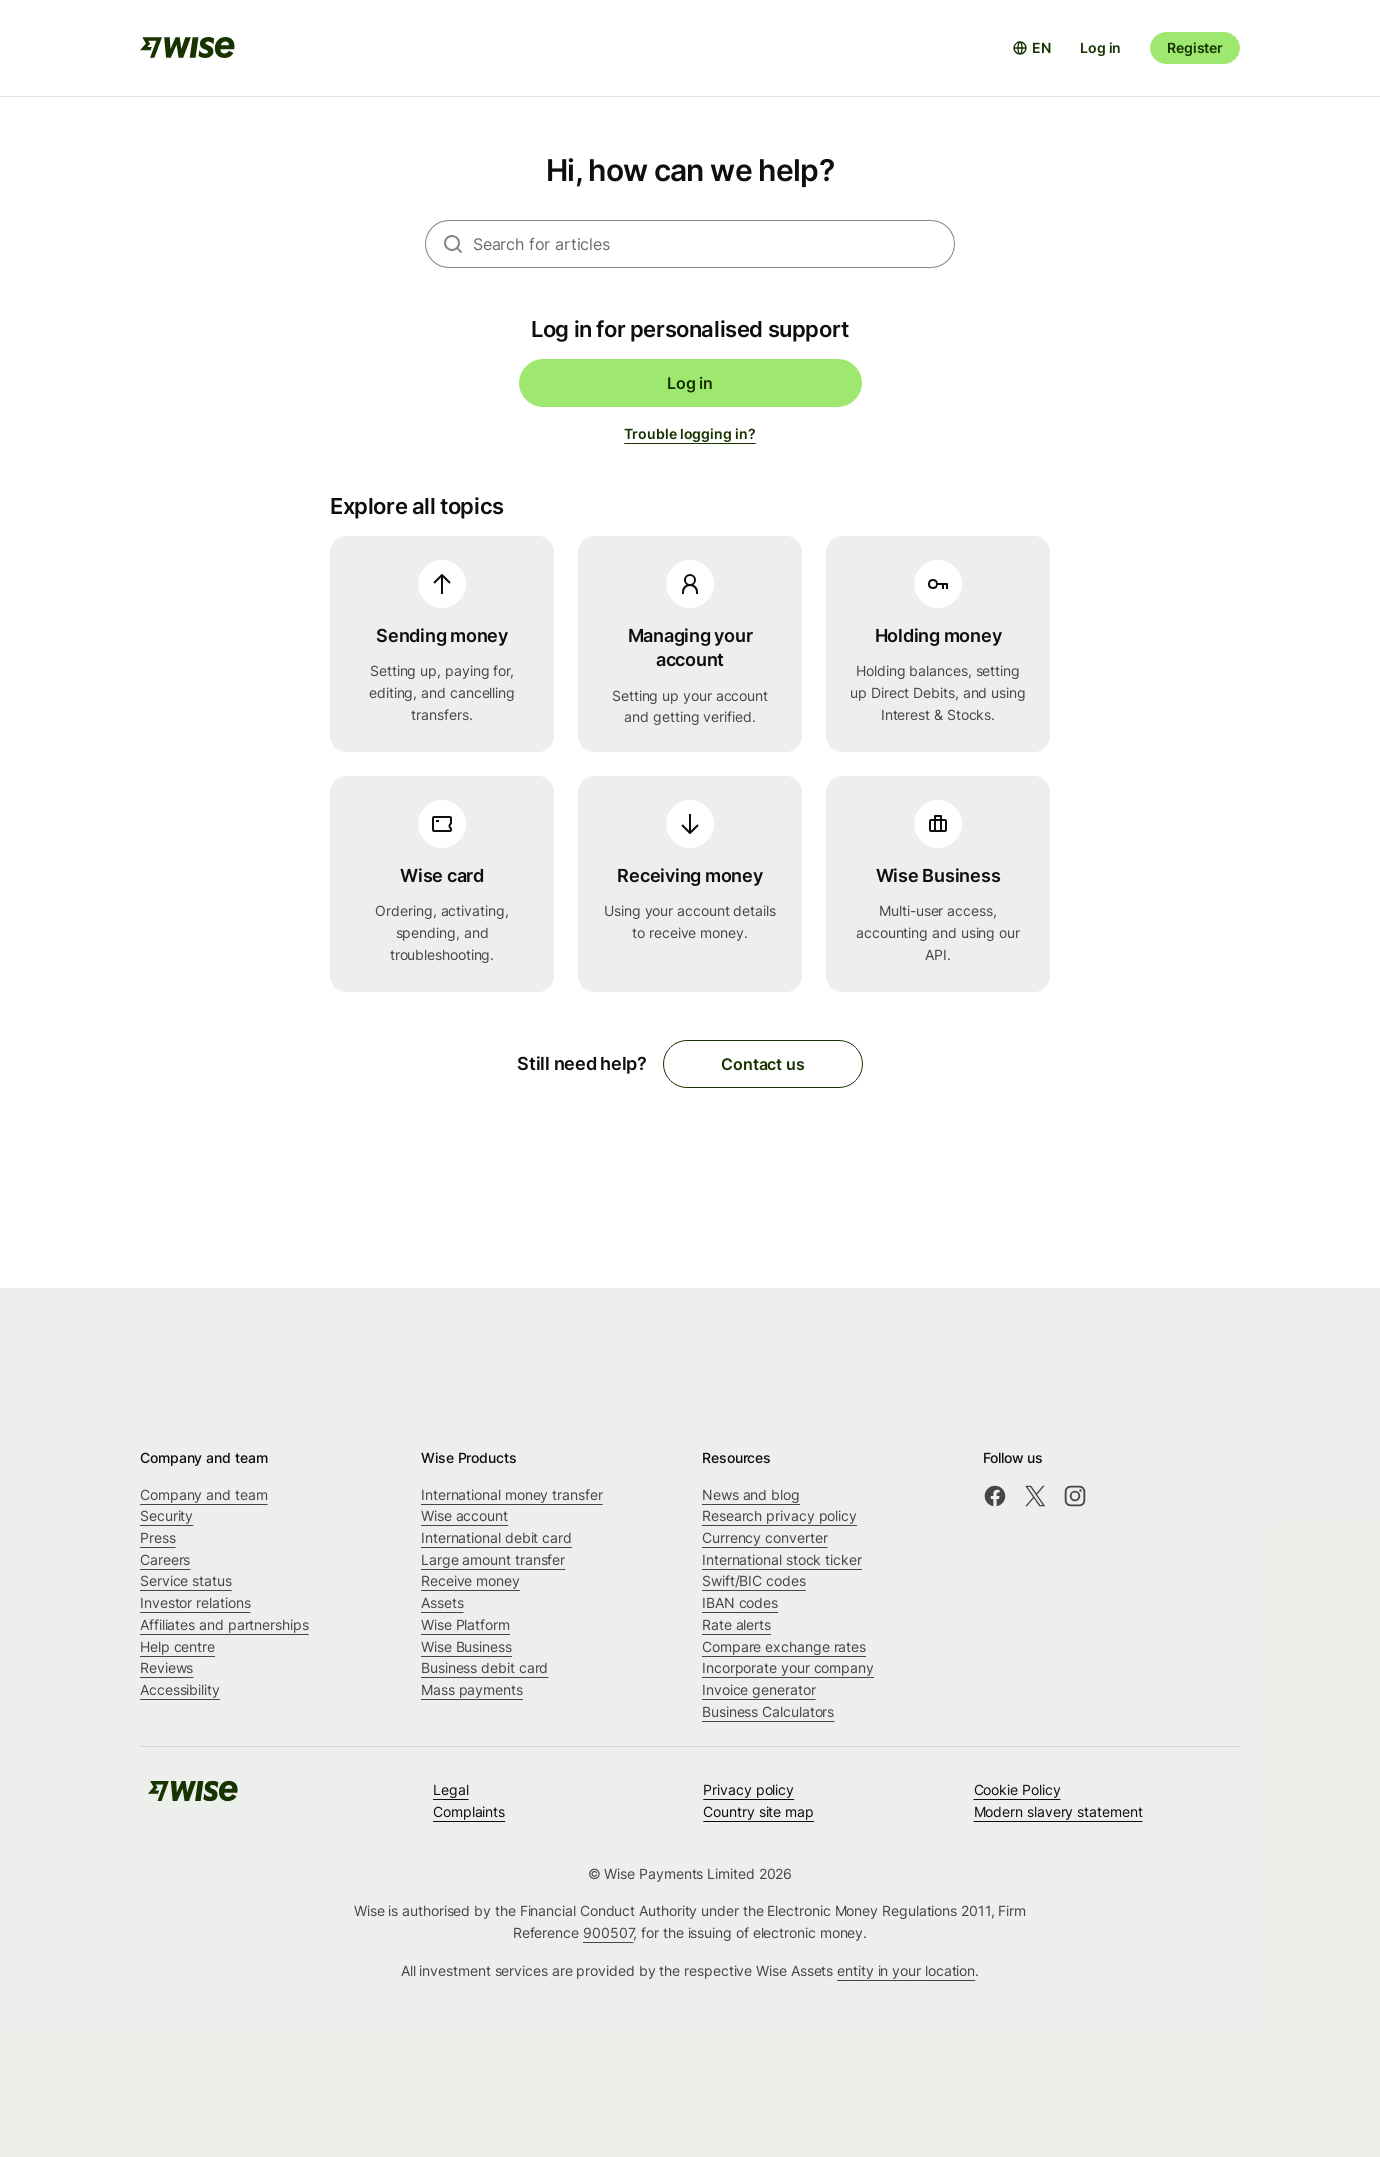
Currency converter (765, 1537)
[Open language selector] (1031, 48)
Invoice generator (759, 1689)
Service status (186, 1580)
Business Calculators (768, 1711)
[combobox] (714, 244)
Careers (165, 1559)
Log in (1100, 47)
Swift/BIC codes (754, 1580)
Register (1195, 47)
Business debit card (484, 1667)
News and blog (751, 1494)
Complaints (469, 1811)
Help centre (177, 1646)
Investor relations (195, 1602)
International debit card (496, 1537)
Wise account (464, 1515)
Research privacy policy (779, 1515)
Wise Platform (465, 1624)
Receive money (470, 1580)
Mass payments (472, 1689)
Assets (442, 1602)
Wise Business (466, 1646)
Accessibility (180, 1689)
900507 (608, 1932)
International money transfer (512, 1494)
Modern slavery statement (1058, 1811)
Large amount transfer (493, 1559)
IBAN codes (740, 1602)
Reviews (166, 1667)
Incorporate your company (788, 1667)
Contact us (762, 1064)
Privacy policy (748, 1789)
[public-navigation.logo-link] (193, 1797)
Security (166, 1515)
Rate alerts (736, 1624)
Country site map (758, 1811)
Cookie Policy (1017, 1789)
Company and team (204, 1494)
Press (158, 1537)
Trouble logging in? (689, 433)
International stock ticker (782, 1559)
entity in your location (906, 1970)
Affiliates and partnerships (224, 1624)
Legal (451, 1789)
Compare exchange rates (784, 1646)
